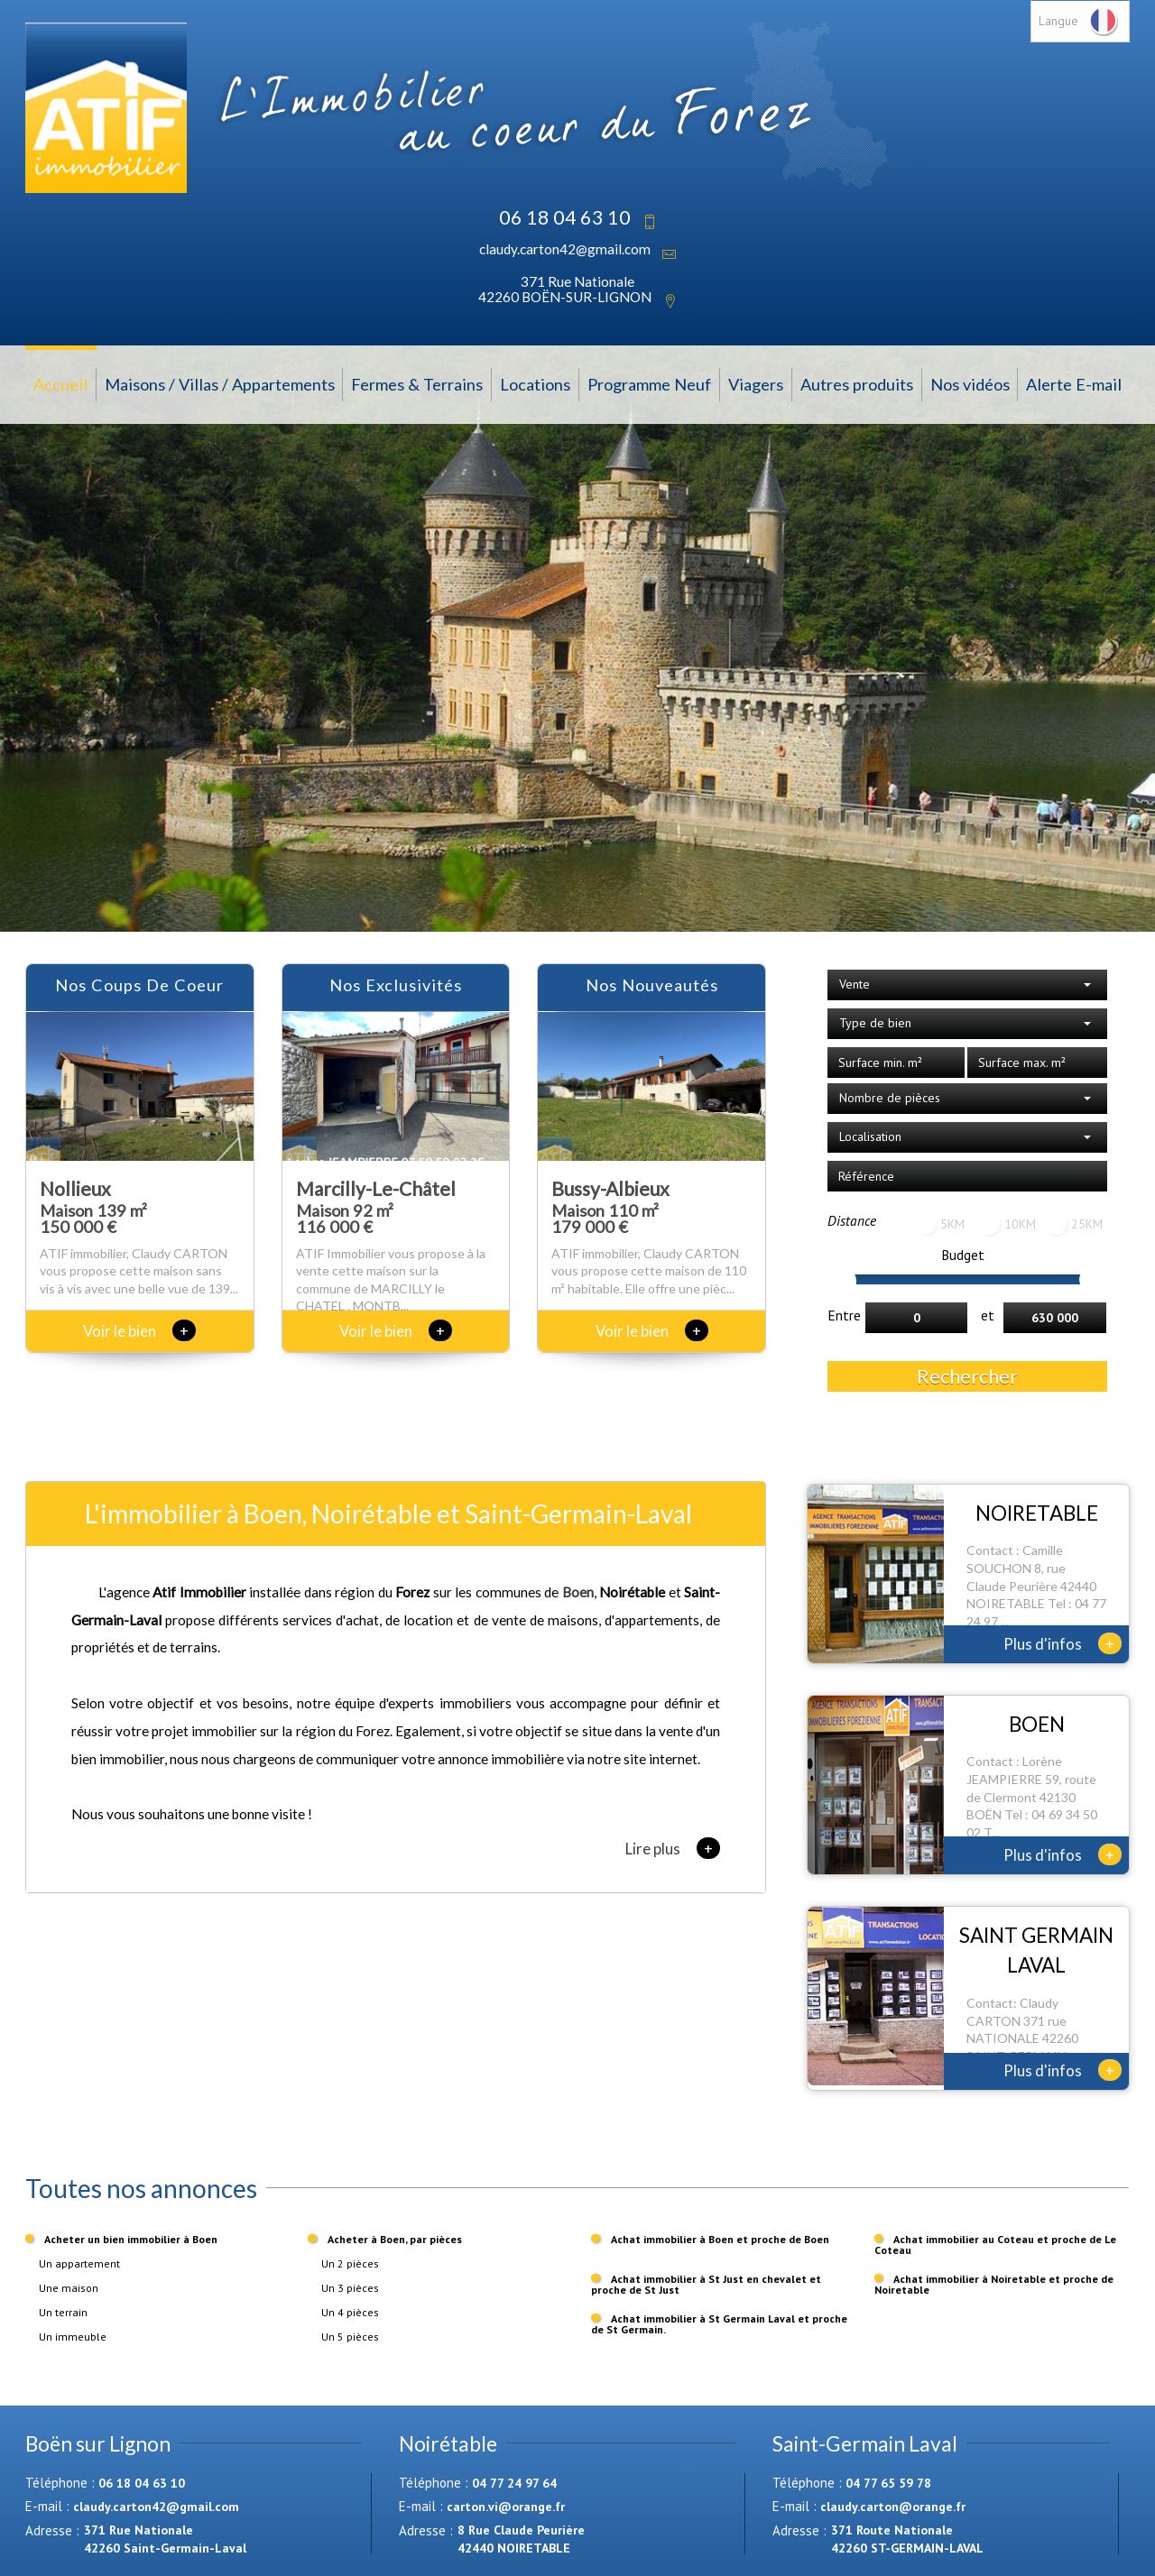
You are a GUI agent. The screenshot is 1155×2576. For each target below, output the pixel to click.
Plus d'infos (1062, 1643)
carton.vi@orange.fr (506, 2506)
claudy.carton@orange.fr (893, 2506)
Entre (844, 1315)
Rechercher (967, 1376)
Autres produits (856, 384)
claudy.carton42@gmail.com (565, 249)
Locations (535, 384)
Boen (578, 1592)
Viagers (755, 384)
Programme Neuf (649, 384)
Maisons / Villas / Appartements (220, 384)
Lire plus (672, 1848)
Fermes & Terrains (417, 384)
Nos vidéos (970, 384)
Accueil (60, 384)
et (987, 1315)
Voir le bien (139, 1330)
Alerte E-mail (1074, 384)
